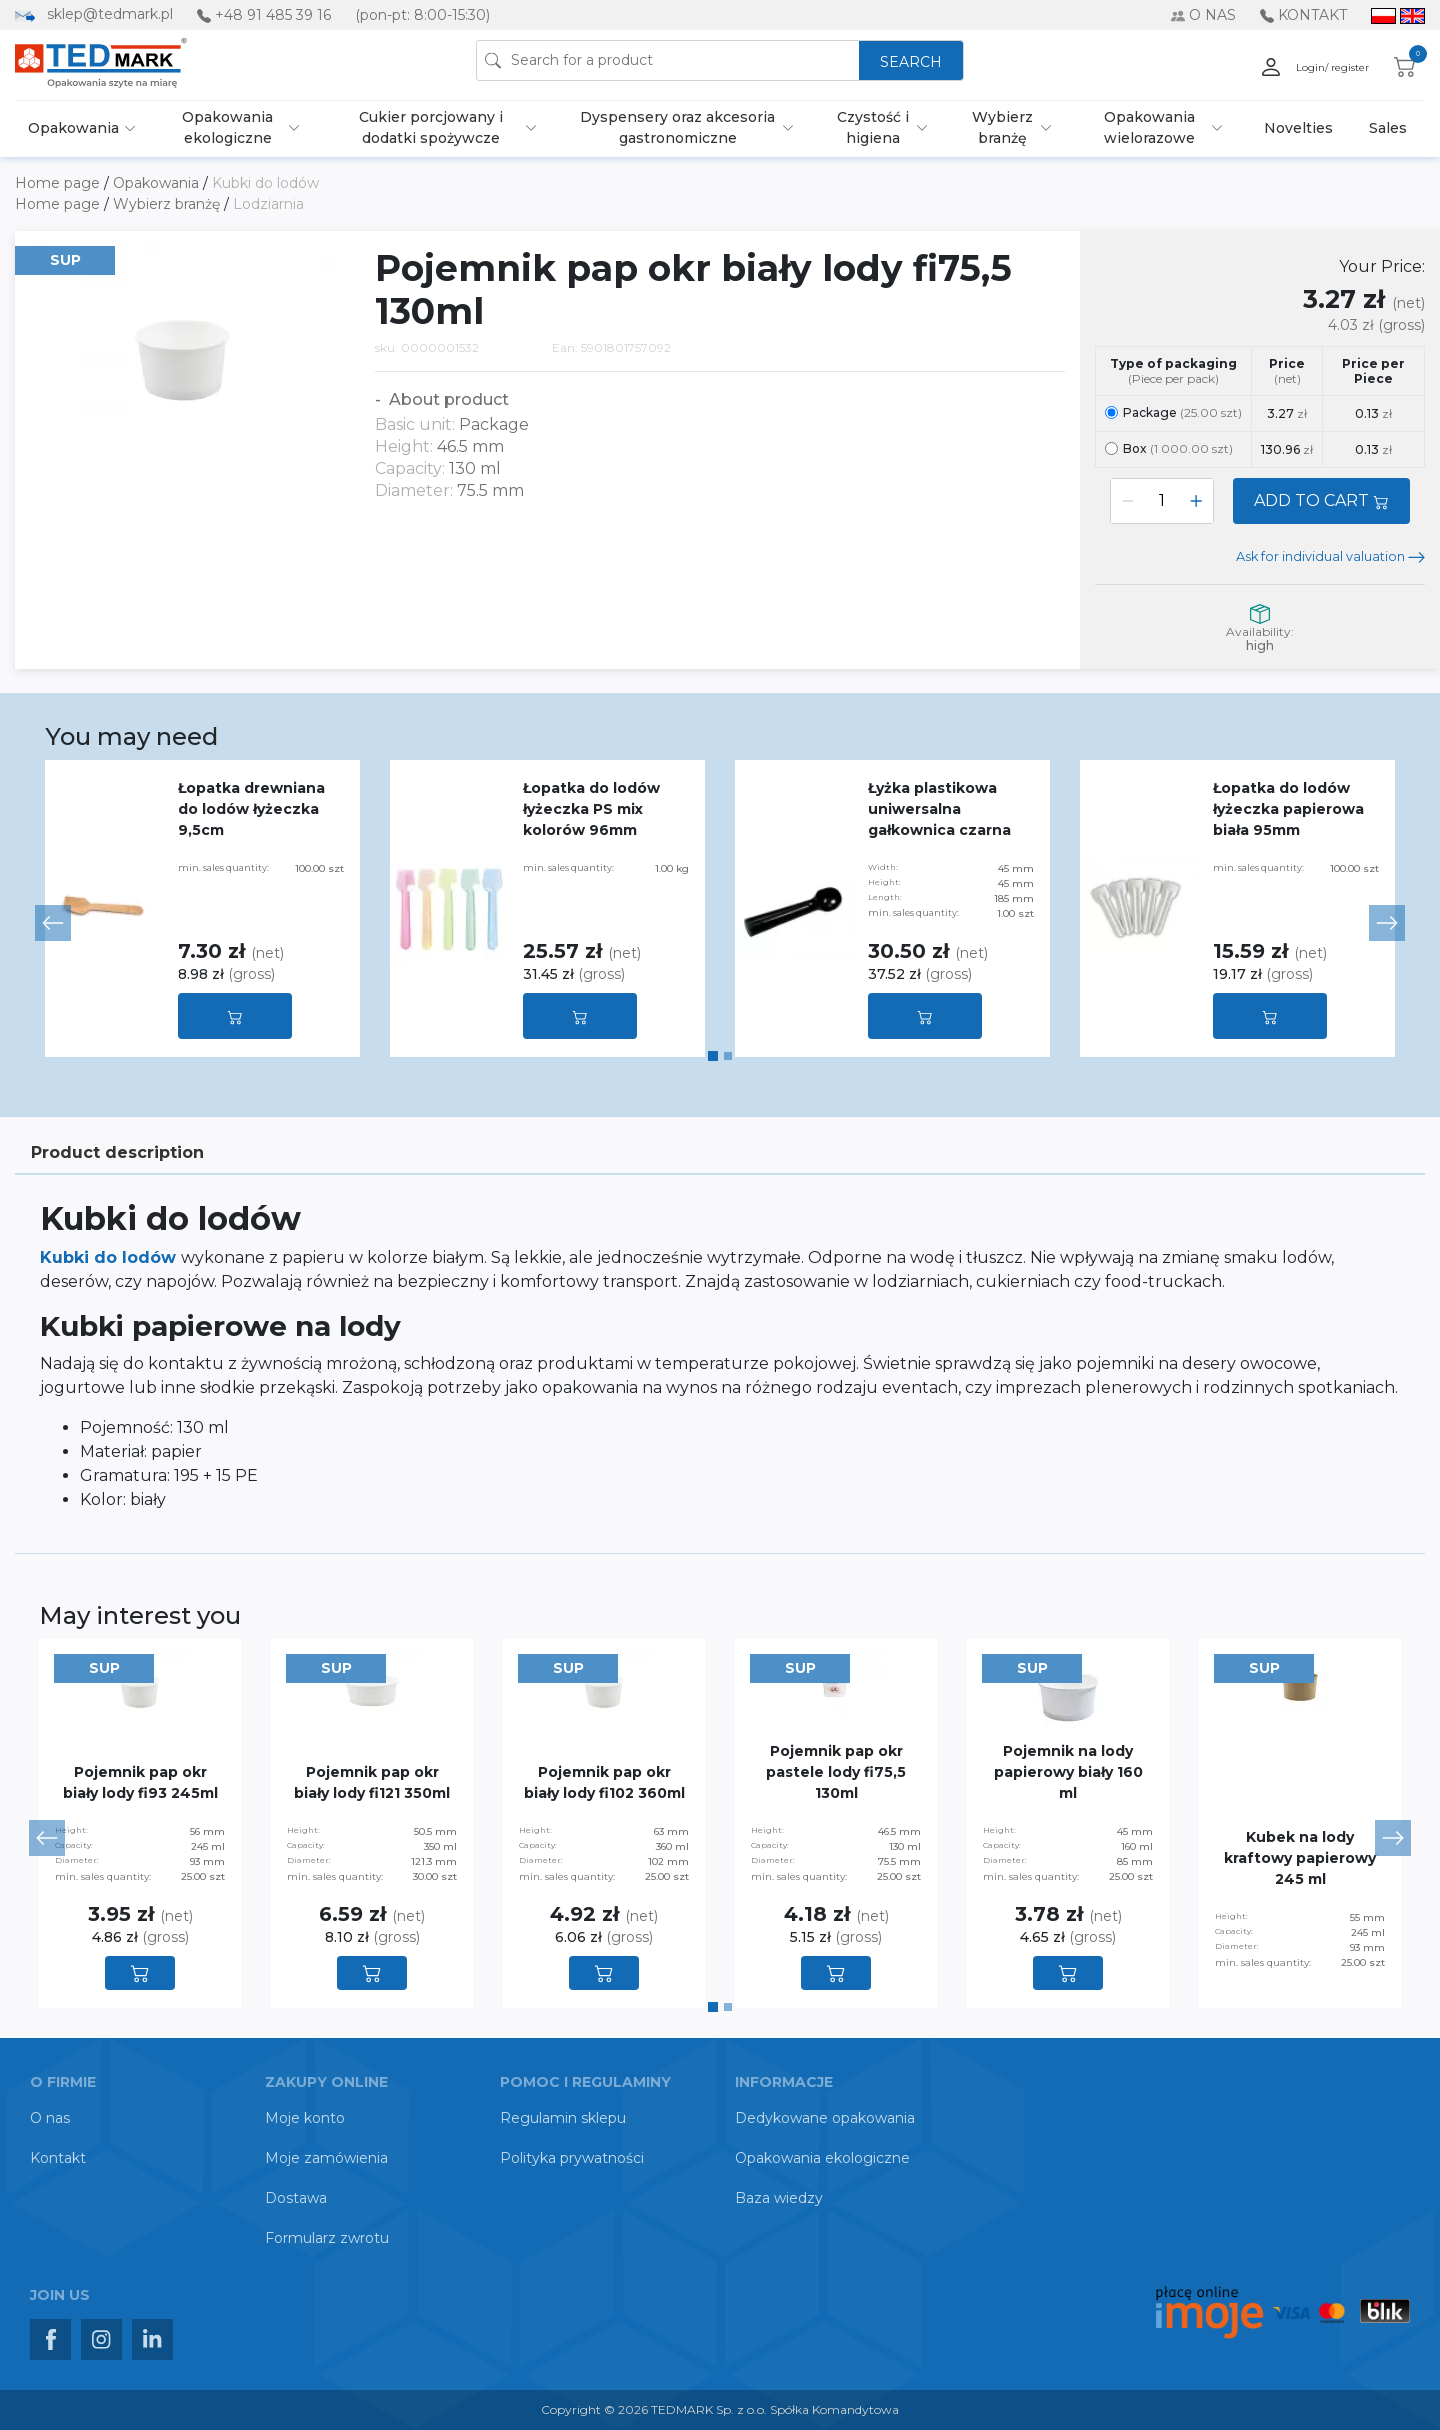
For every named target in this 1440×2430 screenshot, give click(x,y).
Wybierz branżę (1002, 127)
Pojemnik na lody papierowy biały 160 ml (1068, 1772)
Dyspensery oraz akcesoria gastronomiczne (677, 127)
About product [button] (447, 399)
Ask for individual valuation (1330, 556)
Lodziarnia (268, 204)
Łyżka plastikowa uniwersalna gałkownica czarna (939, 809)
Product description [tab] (117, 1152)
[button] (53, 923)
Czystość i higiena (873, 127)
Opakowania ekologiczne (227, 127)
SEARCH (911, 62)
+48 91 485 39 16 (273, 15)
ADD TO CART (1321, 500)
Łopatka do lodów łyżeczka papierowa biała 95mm (1288, 809)
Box (1169, 448)
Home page (59, 183)
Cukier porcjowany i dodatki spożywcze (431, 127)
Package (1173, 412)
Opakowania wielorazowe (1149, 127)
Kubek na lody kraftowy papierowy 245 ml (1300, 1858)
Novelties (1298, 128)
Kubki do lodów (265, 183)
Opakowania (73, 128)
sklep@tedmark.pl (110, 14)
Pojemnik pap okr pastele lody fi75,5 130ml (836, 1772)
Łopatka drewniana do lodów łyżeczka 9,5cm (251, 809)
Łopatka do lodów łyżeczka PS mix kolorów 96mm (591, 809)
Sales (1388, 128)
